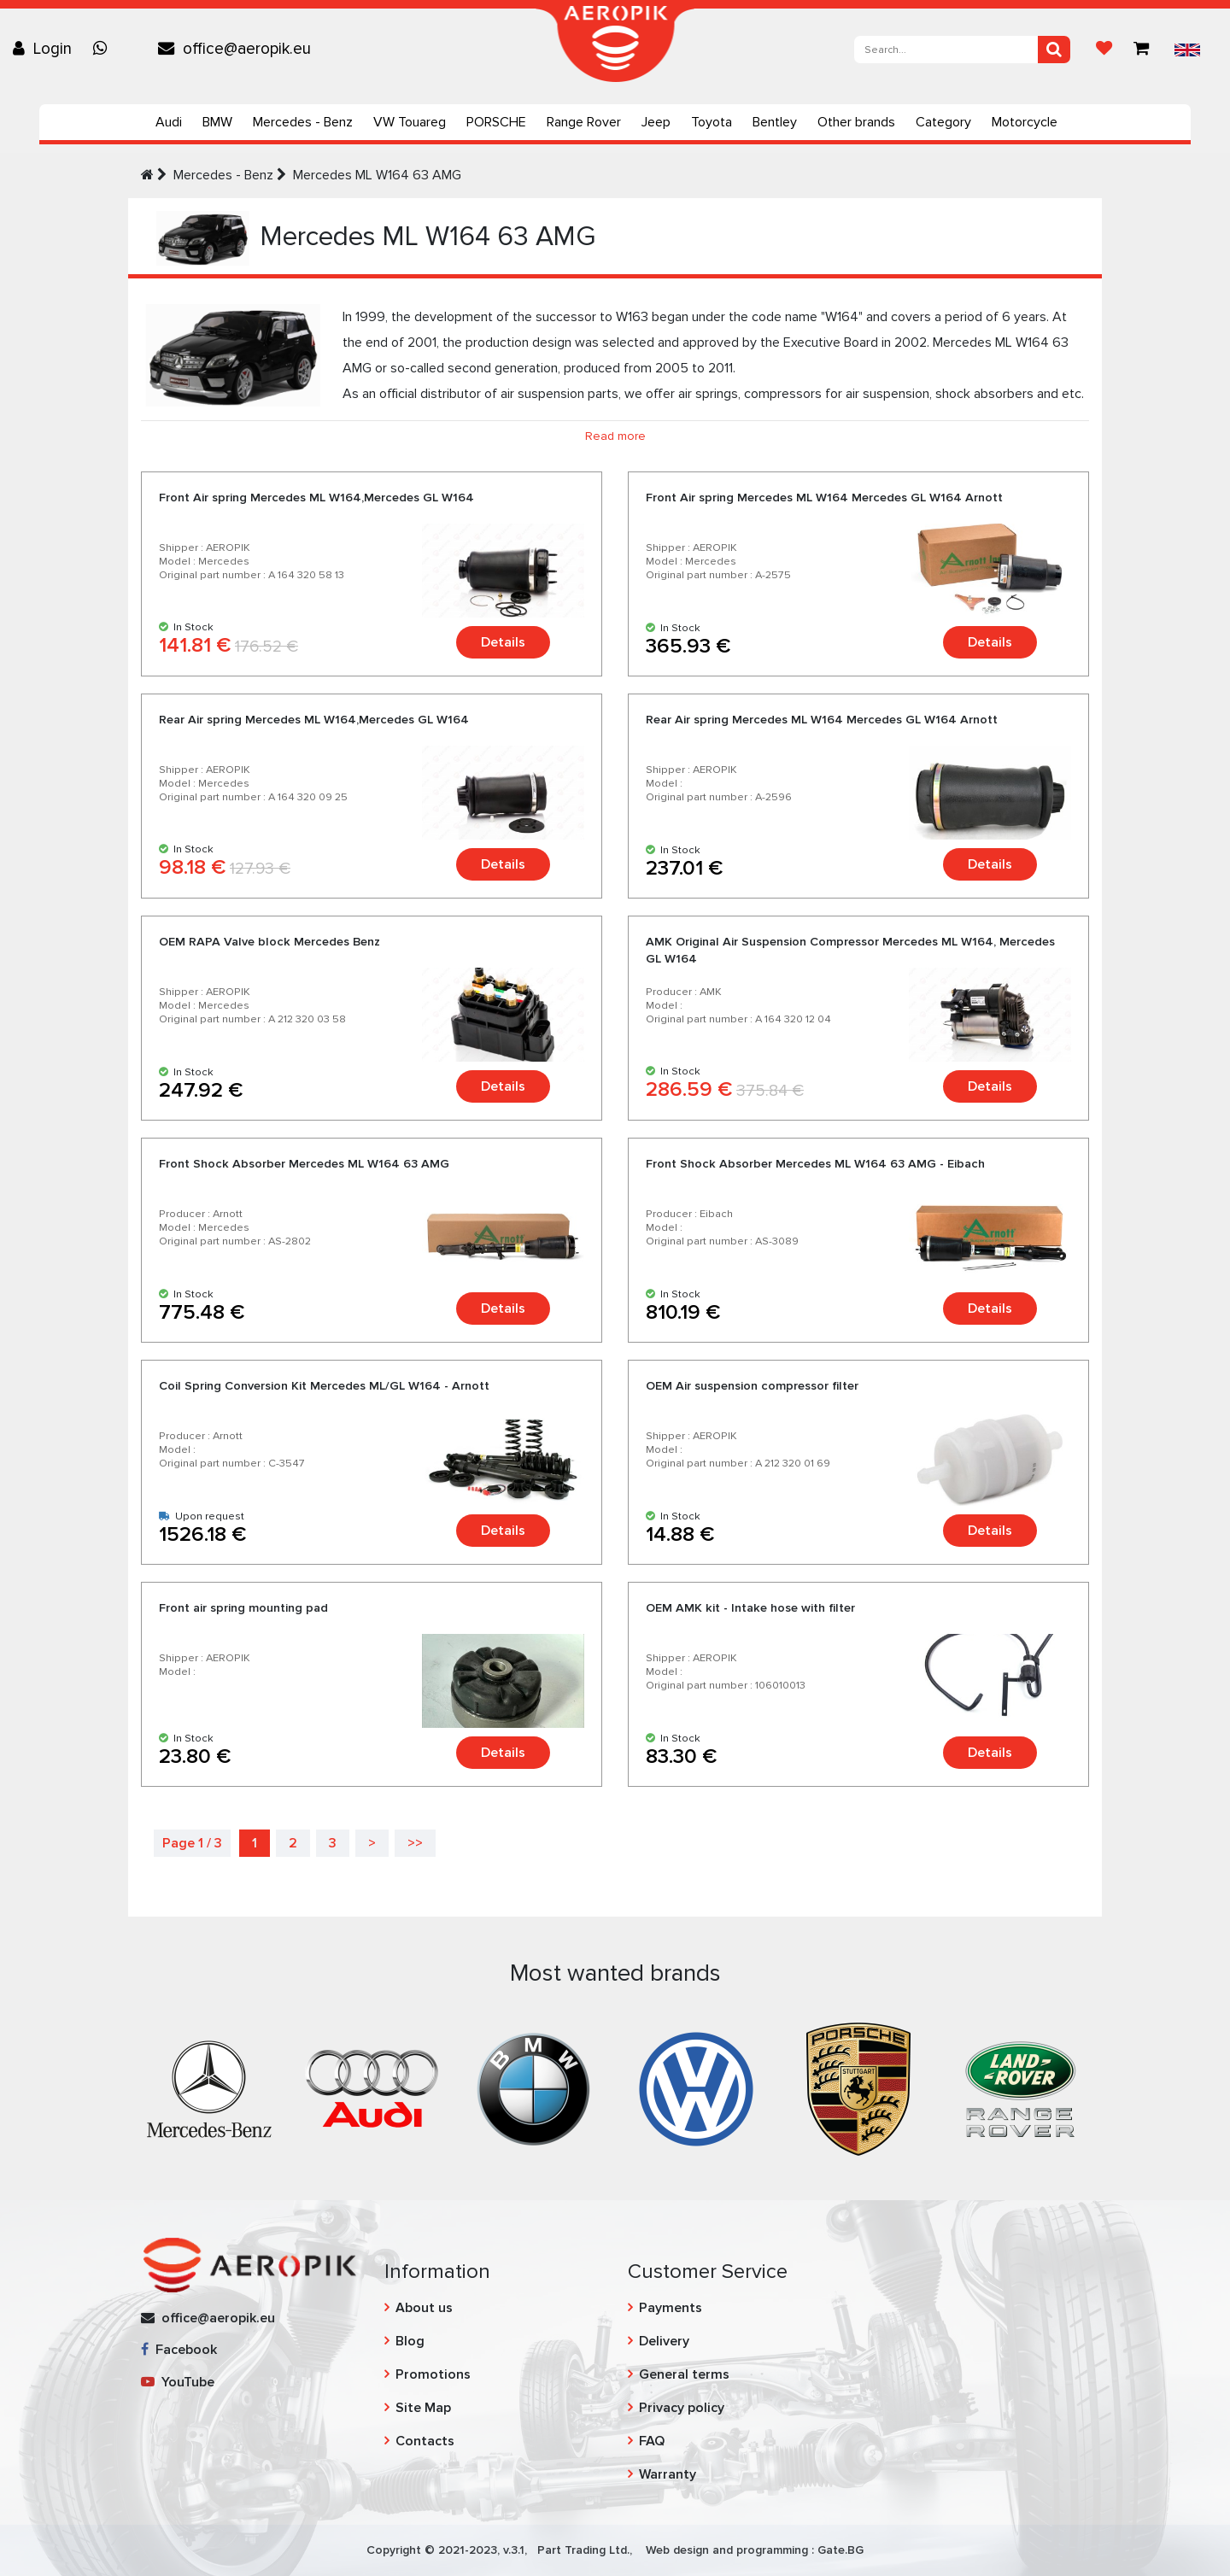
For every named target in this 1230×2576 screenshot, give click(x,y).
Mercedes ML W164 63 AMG (377, 175)
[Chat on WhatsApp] (104, 48)
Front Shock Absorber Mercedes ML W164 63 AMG (304, 1163)
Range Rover (584, 122)
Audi (168, 122)
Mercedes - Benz (303, 122)
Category (943, 122)
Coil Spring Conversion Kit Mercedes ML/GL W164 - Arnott (324, 1386)
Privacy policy (681, 2407)
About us (424, 2307)
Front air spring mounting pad (243, 1608)
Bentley (775, 122)
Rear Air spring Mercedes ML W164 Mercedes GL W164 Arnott (822, 719)
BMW (217, 122)
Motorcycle (1024, 122)
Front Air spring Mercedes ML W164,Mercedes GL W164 (316, 497)
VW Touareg (409, 122)
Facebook (179, 2349)
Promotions (433, 2374)
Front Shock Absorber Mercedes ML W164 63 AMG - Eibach (815, 1163)
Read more (615, 436)
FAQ (652, 2441)
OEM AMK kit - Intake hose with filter (750, 1608)
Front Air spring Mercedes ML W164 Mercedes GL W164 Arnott (824, 497)
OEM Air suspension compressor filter (752, 1386)
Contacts (424, 2441)
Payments (670, 2307)
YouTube (177, 2382)
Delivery (664, 2341)
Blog (410, 2341)
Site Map (423, 2407)
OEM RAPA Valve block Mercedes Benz (269, 941)
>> (415, 1843)
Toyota (711, 122)
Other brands (856, 122)
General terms (684, 2374)
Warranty (667, 2474)
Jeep (656, 122)
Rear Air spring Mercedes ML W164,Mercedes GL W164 (314, 719)
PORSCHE (496, 122)
